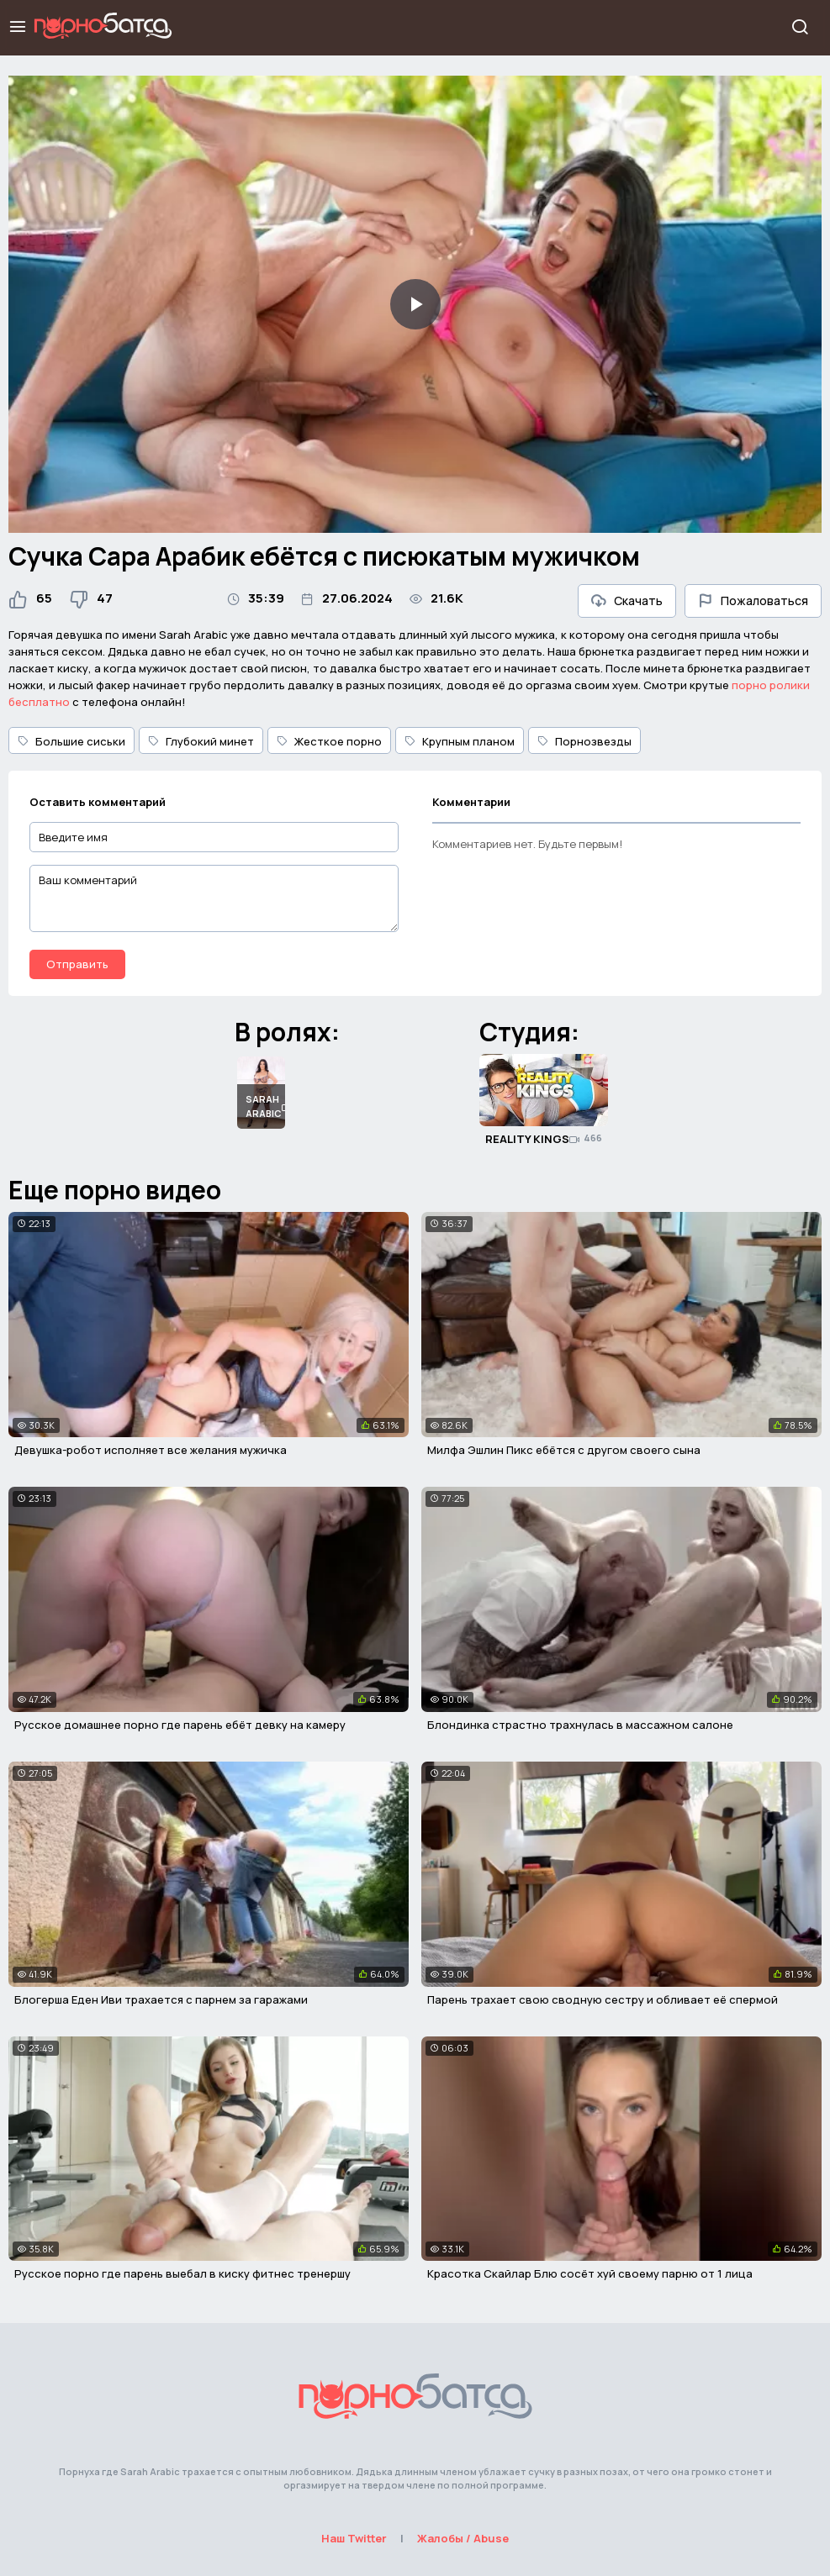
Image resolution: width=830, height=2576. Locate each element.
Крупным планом (459, 741)
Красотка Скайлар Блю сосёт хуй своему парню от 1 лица (590, 2273)
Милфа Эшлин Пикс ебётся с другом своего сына (563, 1449)
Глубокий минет (201, 741)
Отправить (77, 964)
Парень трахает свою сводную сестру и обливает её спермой (602, 1999)
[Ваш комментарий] (214, 898)
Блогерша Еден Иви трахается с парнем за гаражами (161, 1999)
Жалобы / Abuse (463, 2538)
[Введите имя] (214, 837)
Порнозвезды (584, 741)
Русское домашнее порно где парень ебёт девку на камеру (180, 1724)
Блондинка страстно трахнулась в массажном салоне (580, 1724)
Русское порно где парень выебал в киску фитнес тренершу (182, 2273)
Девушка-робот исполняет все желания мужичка (150, 1449)
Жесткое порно (329, 741)
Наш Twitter (354, 2538)
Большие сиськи (71, 741)
